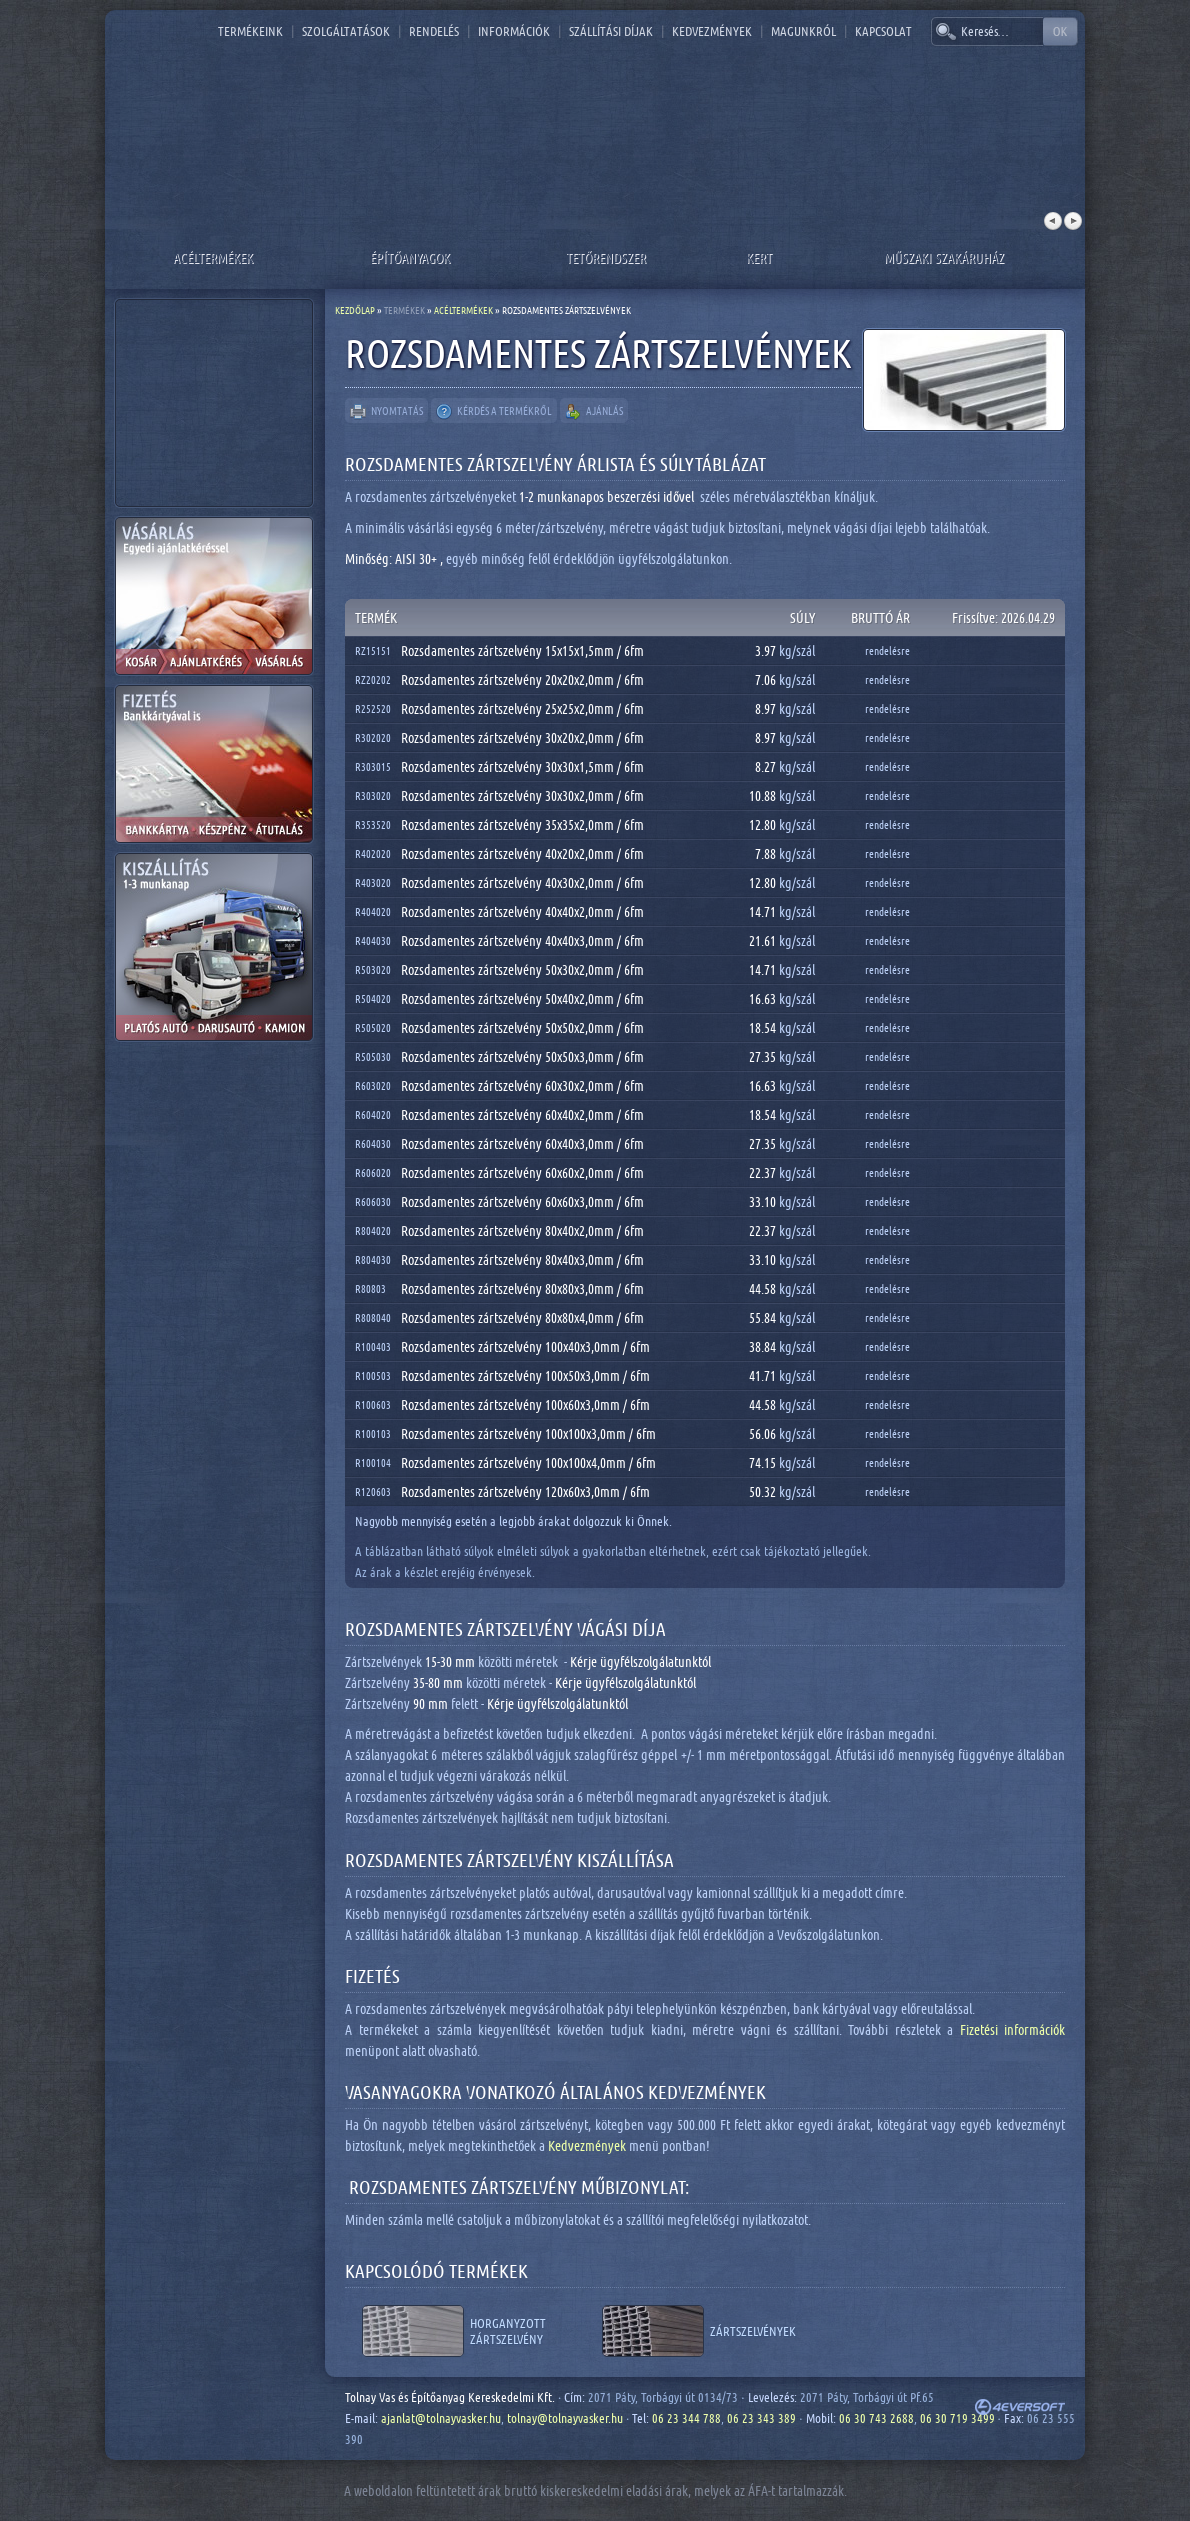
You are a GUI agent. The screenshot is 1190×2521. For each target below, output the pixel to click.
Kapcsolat (883, 31)
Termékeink (250, 31)
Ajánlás (594, 412)
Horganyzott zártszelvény (508, 2331)
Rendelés (434, 31)
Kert (759, 257)
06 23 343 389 (761, 2418)
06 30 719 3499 (957, 2418)
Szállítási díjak (611, 31)
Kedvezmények (712, 31)
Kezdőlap (355, 310)
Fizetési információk (1013, 2029)
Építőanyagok (410, 257)
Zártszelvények (753, 2331)
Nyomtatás (386, 412)
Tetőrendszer (606, 257)
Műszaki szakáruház (944, 257)
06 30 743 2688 (876, 2418)
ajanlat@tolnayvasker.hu (441, 2418)
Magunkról (803, 31)
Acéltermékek (213, 257)
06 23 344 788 (686, 2418)
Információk (514, 31)
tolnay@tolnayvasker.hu (565, 2418)
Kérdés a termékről (494, 412)
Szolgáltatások (346, 31)
